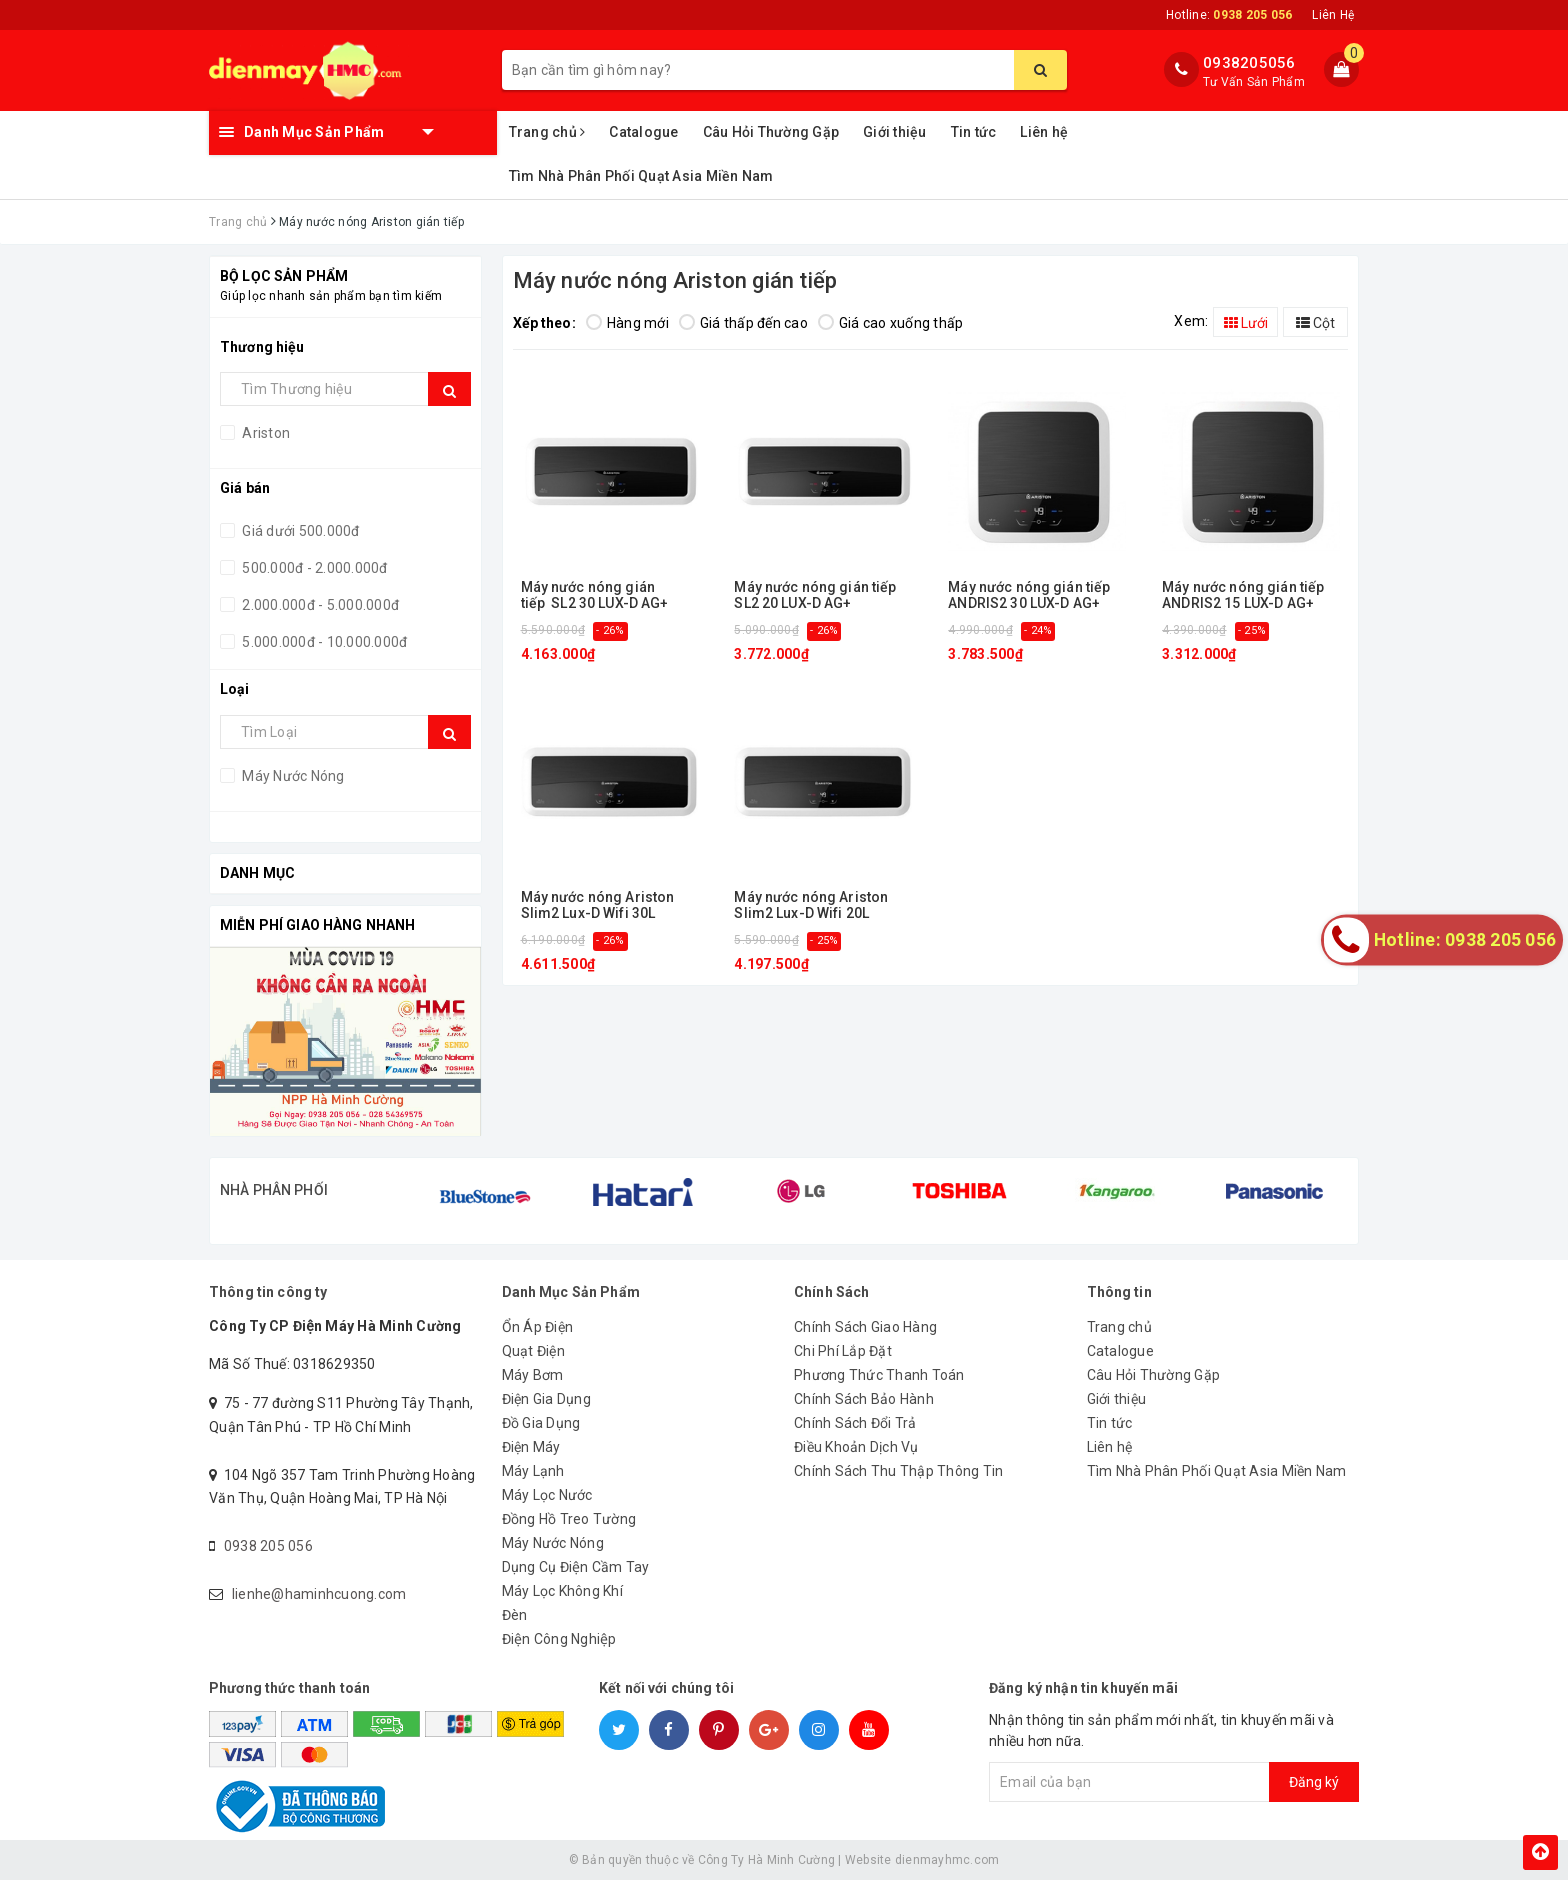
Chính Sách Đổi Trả (855, 1423)
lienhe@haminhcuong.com (319, 1594)
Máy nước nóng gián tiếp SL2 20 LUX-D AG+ (815, 595)
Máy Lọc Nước (547, 1495)
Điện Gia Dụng (546, 1399)
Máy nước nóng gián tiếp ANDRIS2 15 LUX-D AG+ (1243, 595)
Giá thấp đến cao (743, 323)
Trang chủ (547, 132)
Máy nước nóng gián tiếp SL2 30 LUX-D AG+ (595, 595)
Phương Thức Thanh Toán (879, 1375)
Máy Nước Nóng (292, 776)
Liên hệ (1044, 132)
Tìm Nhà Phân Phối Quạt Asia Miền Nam (641, 176)
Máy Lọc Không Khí (562, 1591)
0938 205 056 (268, 1546)
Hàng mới (627, 323)
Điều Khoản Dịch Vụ (856, 1447)
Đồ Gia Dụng (541, 1423)
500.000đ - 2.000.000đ (313, 568)
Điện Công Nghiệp (559, 1639)
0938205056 (1249, 63)
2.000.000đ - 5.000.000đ (319, 605)
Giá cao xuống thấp (891, 323)
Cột (1315, 323)
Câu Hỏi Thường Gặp (771, 132)
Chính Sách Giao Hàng (865, 1327)
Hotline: (1229, 15)
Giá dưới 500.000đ (299, 531)
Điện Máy (531, 1447)
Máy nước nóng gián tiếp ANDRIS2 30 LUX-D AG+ (1029, 595)
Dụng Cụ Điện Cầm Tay (576, 1567)
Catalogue (643, 132)
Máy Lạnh (533, 1471)
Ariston (264, 433)
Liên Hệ (1333, 15)
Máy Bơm (533, 1375)
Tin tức (974, 132)
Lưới (1246, 323)
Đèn (515, 1615)
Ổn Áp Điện (538, 1327)
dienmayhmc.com (947, 1860)
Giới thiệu (895, 132)
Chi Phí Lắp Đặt (843, 1351)
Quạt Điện (533, 1351)
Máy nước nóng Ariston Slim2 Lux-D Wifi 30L (598, 905)
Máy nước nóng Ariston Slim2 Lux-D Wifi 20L (811, 905)
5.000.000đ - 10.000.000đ (323, 642)
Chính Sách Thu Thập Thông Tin (898, 1471)
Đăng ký (1314, 1782)
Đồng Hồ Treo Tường (569, 1519)
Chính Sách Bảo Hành (864, 1399)
